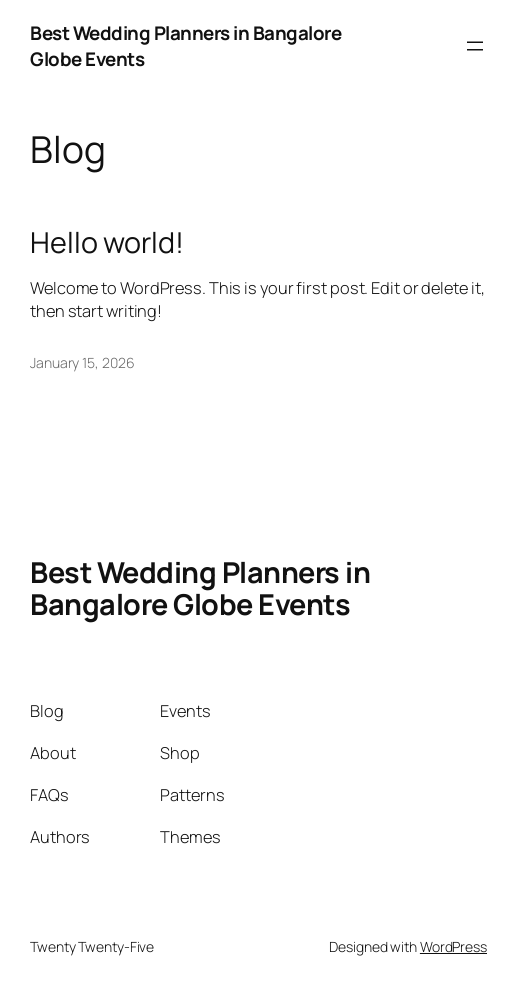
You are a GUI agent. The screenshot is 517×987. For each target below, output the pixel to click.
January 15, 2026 (82, 362)
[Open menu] (475, 46)
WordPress (453, 946)
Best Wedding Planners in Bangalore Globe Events (200, 588)
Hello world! (107, 242)
